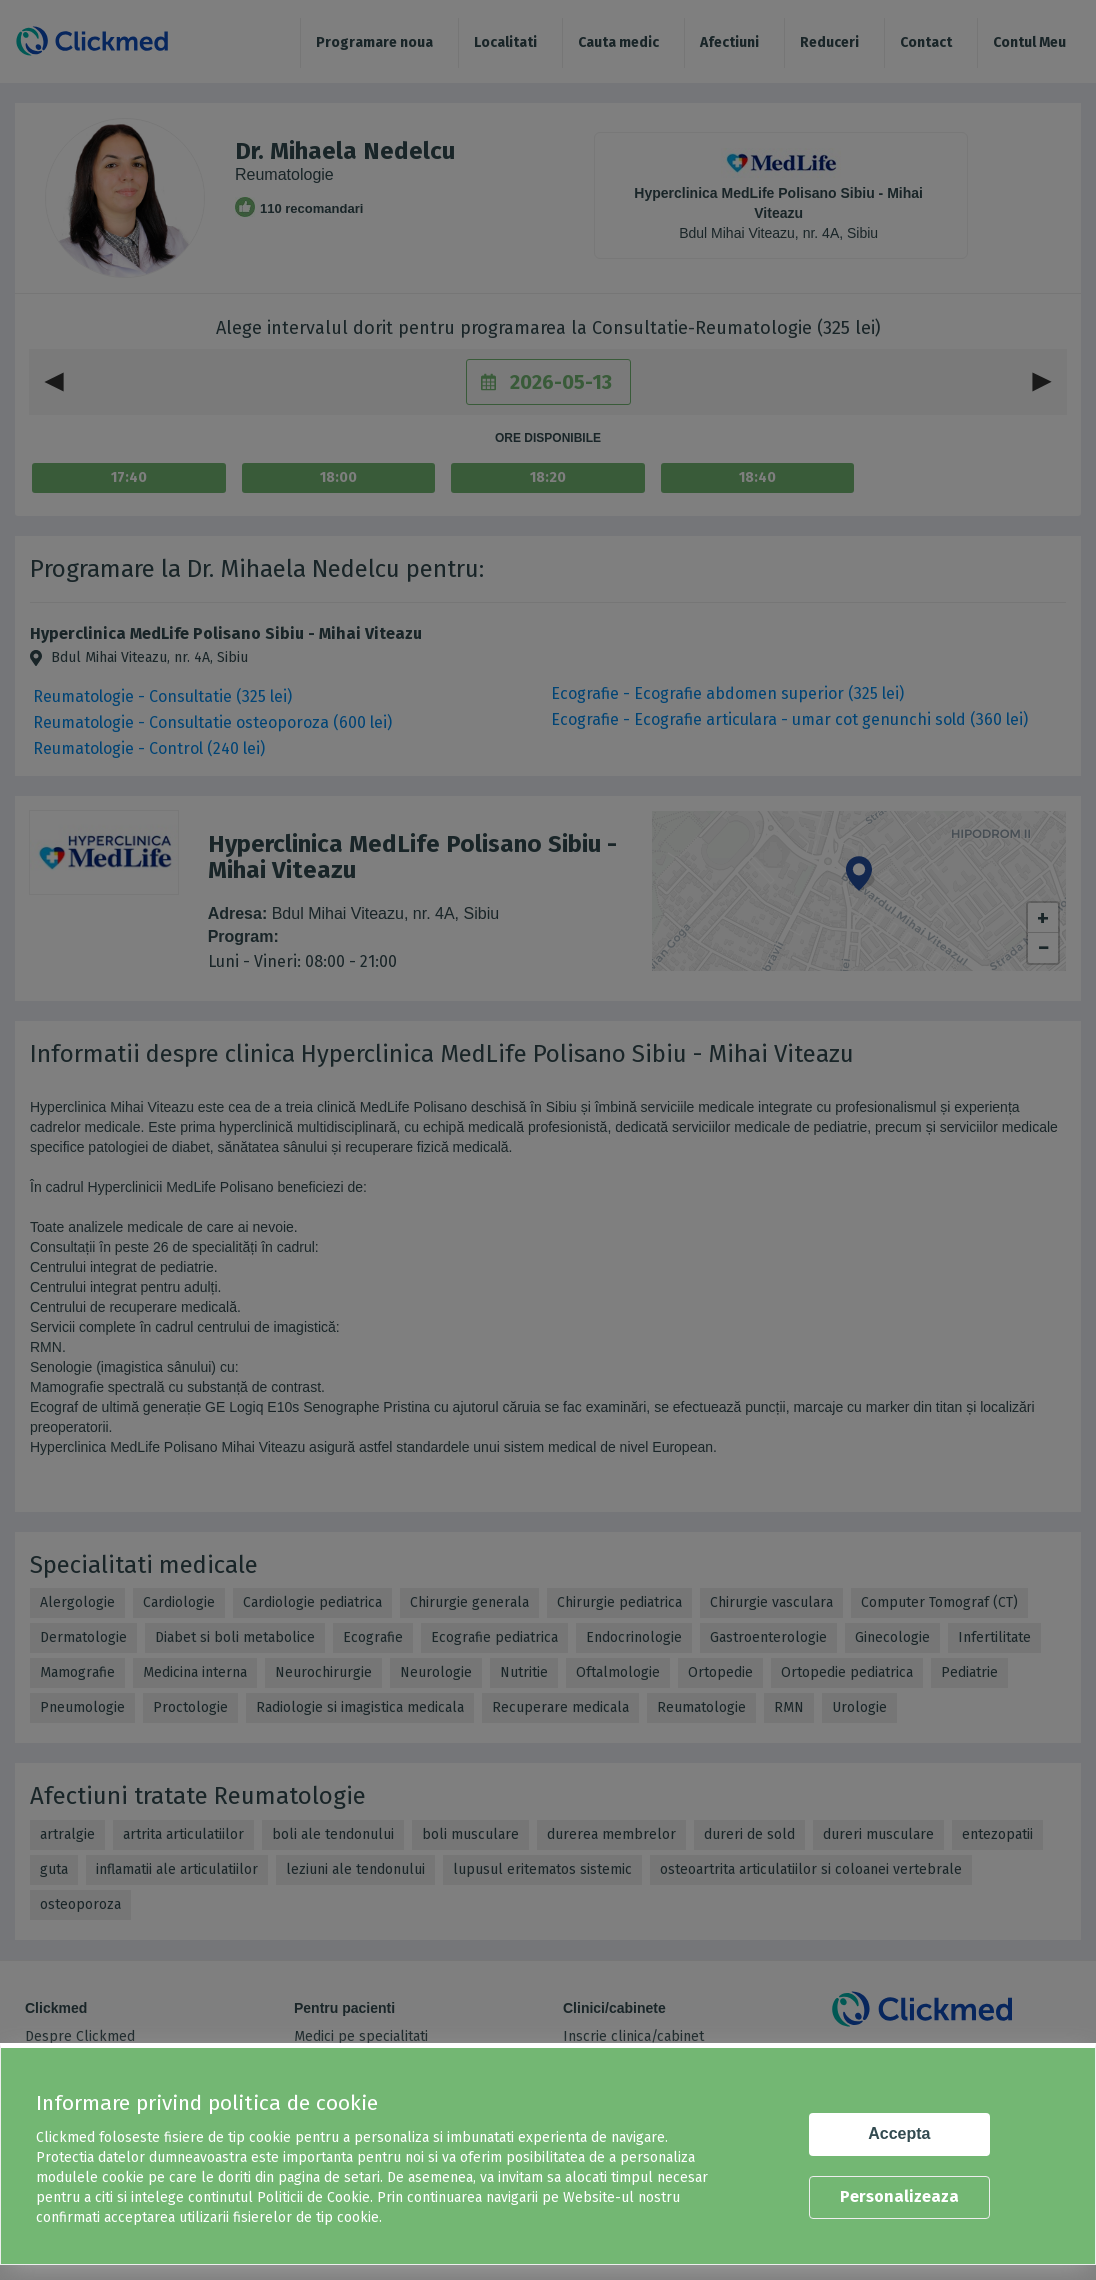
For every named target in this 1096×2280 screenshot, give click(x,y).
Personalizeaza (899, 2196)
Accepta (899, 2133)
